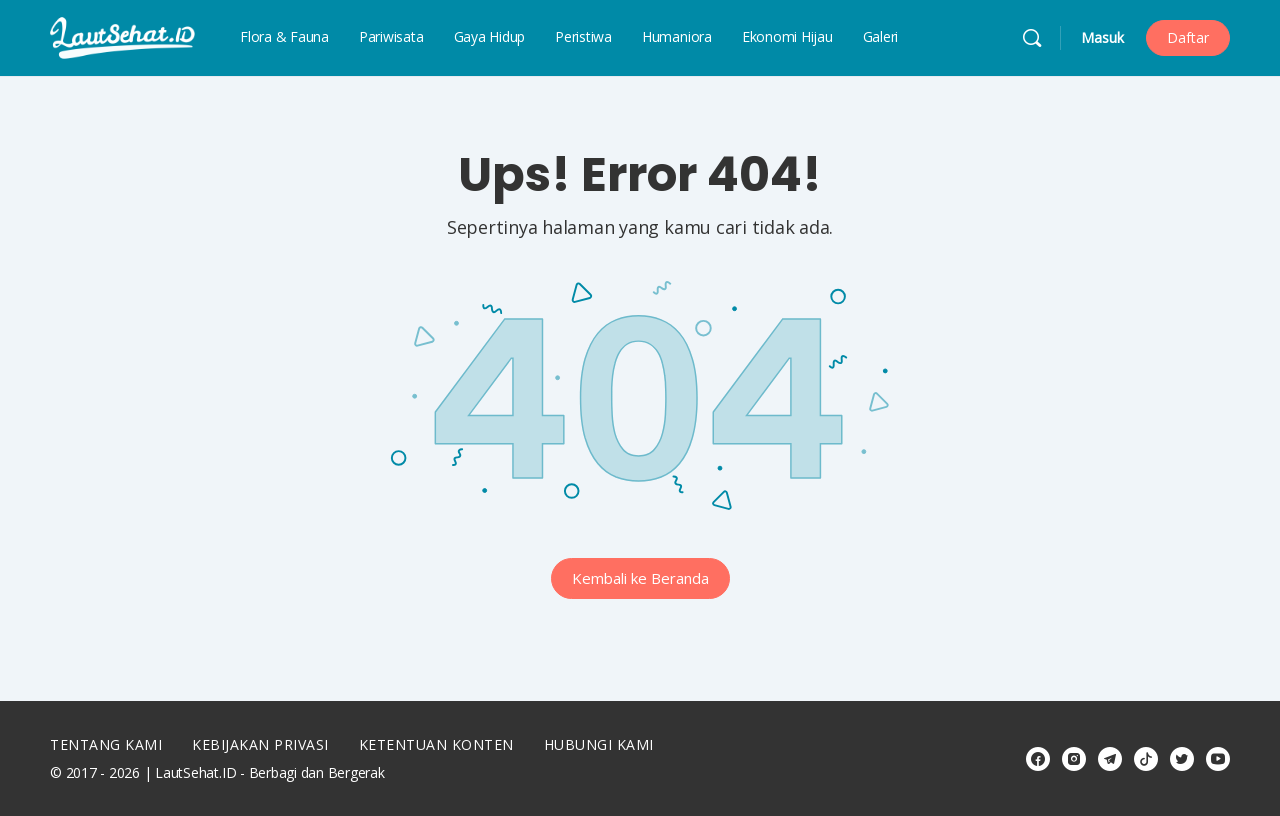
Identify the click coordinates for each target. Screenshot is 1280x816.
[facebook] (1038, 759)
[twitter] (1182, 759)
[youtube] (1218, 759)
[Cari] (1032, 38)
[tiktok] (1146, 759)
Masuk (1102, 37)
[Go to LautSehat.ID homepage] (122, 36)
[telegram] (1110, 759)
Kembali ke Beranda (640, 578)
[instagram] (1074, 759)
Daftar (1188, 37)
